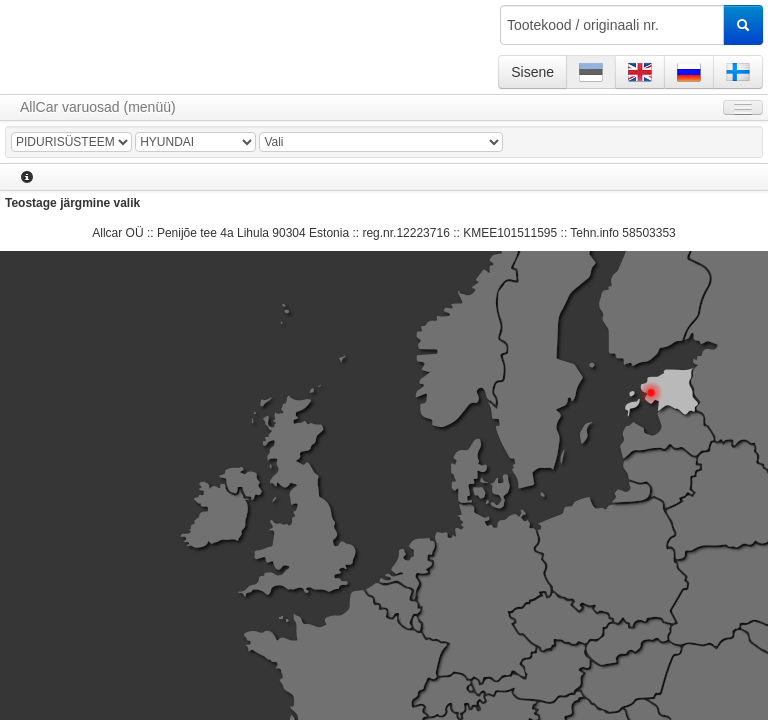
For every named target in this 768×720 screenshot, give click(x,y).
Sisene (532, 72)
